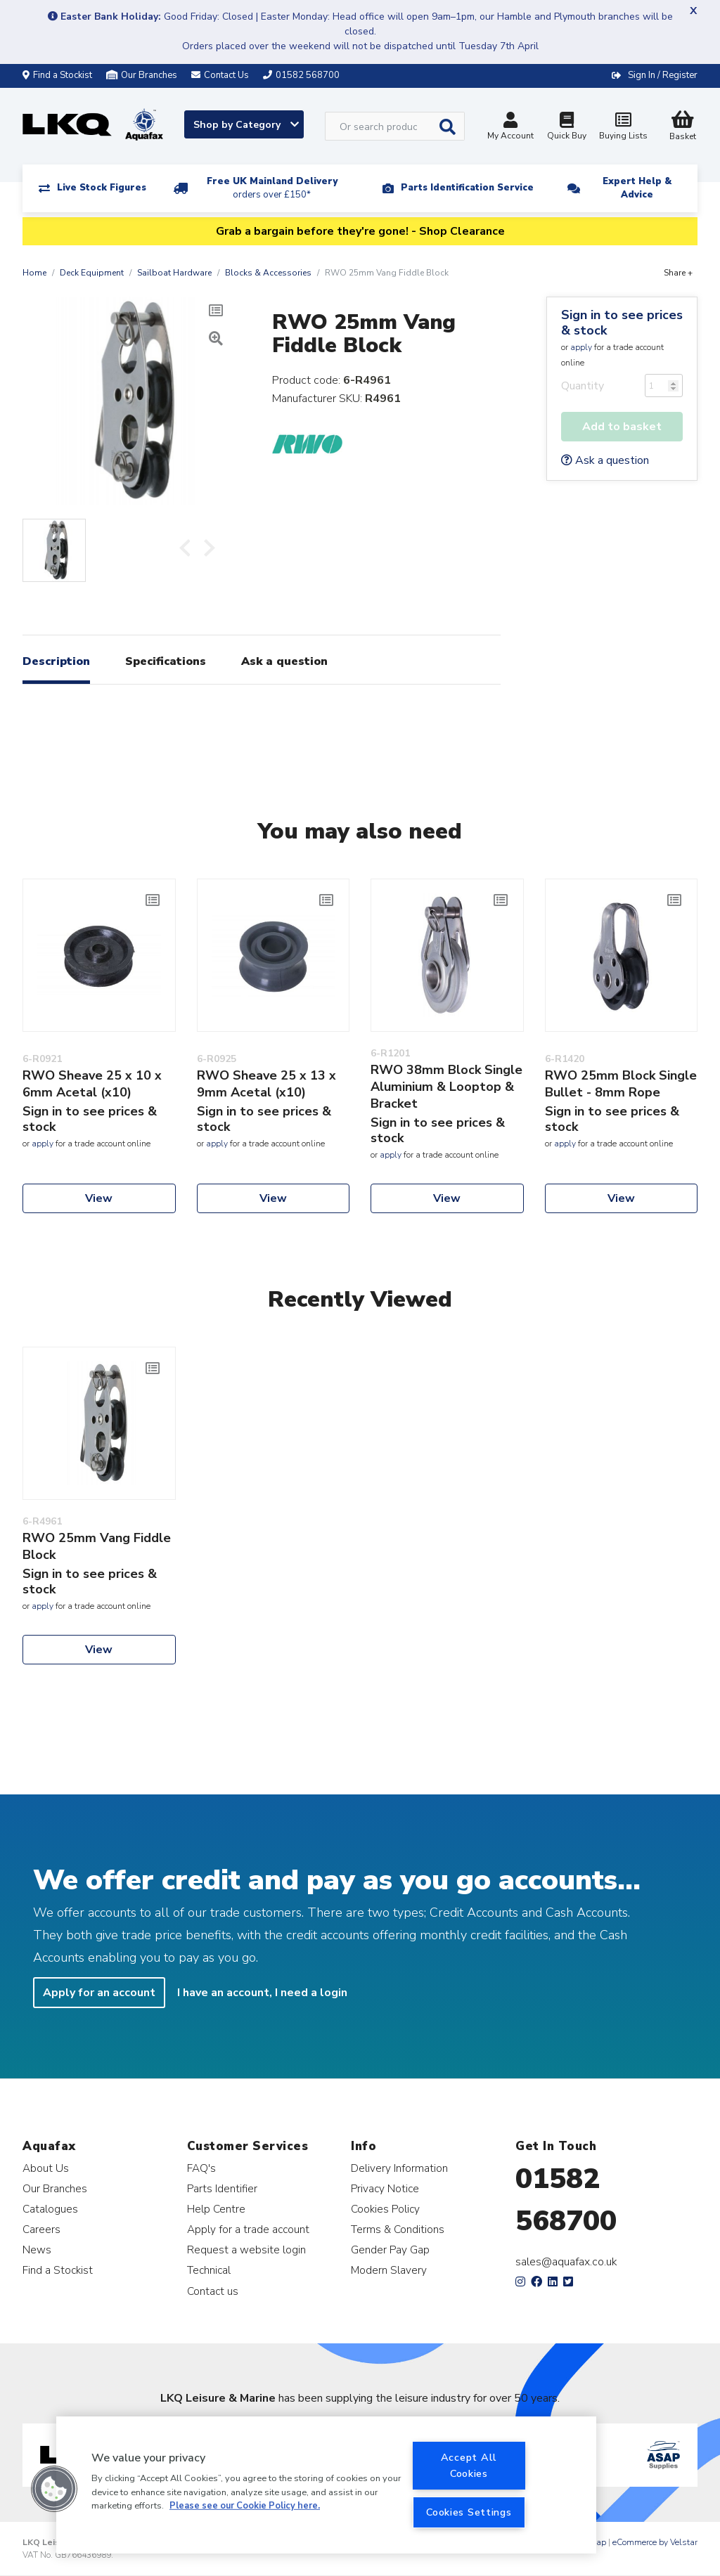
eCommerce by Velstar (655, 2542)
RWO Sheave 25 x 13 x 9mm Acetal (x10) (266, 1084)
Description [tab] (56, 661)
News (36, 2249)
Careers (41, 2229)
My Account (510, 127)
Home (34, 272)
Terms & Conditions (397, 2229)
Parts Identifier (222, 2188)
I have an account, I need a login (262, 1992)
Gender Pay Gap (390, 2249)
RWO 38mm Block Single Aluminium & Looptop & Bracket (446, 1086)
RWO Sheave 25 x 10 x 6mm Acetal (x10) (92, 1084)
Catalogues (50, 2208)
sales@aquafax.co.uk (566, 2262)
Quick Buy (566, 127)
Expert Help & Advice (637, 188)
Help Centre (216, 2208)
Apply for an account (99, 1992)
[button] (54, 2488)
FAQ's (201, 2168)
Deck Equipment (92, 272)
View (98, 1198)
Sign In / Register (663, 75)
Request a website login (246, 2249)
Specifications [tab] (165, 661)
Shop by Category (246, 124)
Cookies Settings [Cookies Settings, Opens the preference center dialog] (469, 2512)
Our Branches (141, 75)
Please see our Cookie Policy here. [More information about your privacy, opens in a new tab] (244, 2505)
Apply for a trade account (248, 2229)
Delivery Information (399, 2168)
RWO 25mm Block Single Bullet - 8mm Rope (621, 1084)
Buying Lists (623, 127)
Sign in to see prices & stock (622, 322)
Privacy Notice (385, 2188)
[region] (326, 2485)
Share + (678, 272)
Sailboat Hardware (174, 272)
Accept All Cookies (469, 2465)
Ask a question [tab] (284, 661)
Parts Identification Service (467, 187)
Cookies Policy (385, 2208)
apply (581, 347)
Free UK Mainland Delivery (272, 188)
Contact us (212, 2291)
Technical (209, 2270)
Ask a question (605, 460)
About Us (45, 2168)
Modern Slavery (389, 2270)
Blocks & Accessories (268, 272)
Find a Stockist (57, 75)
